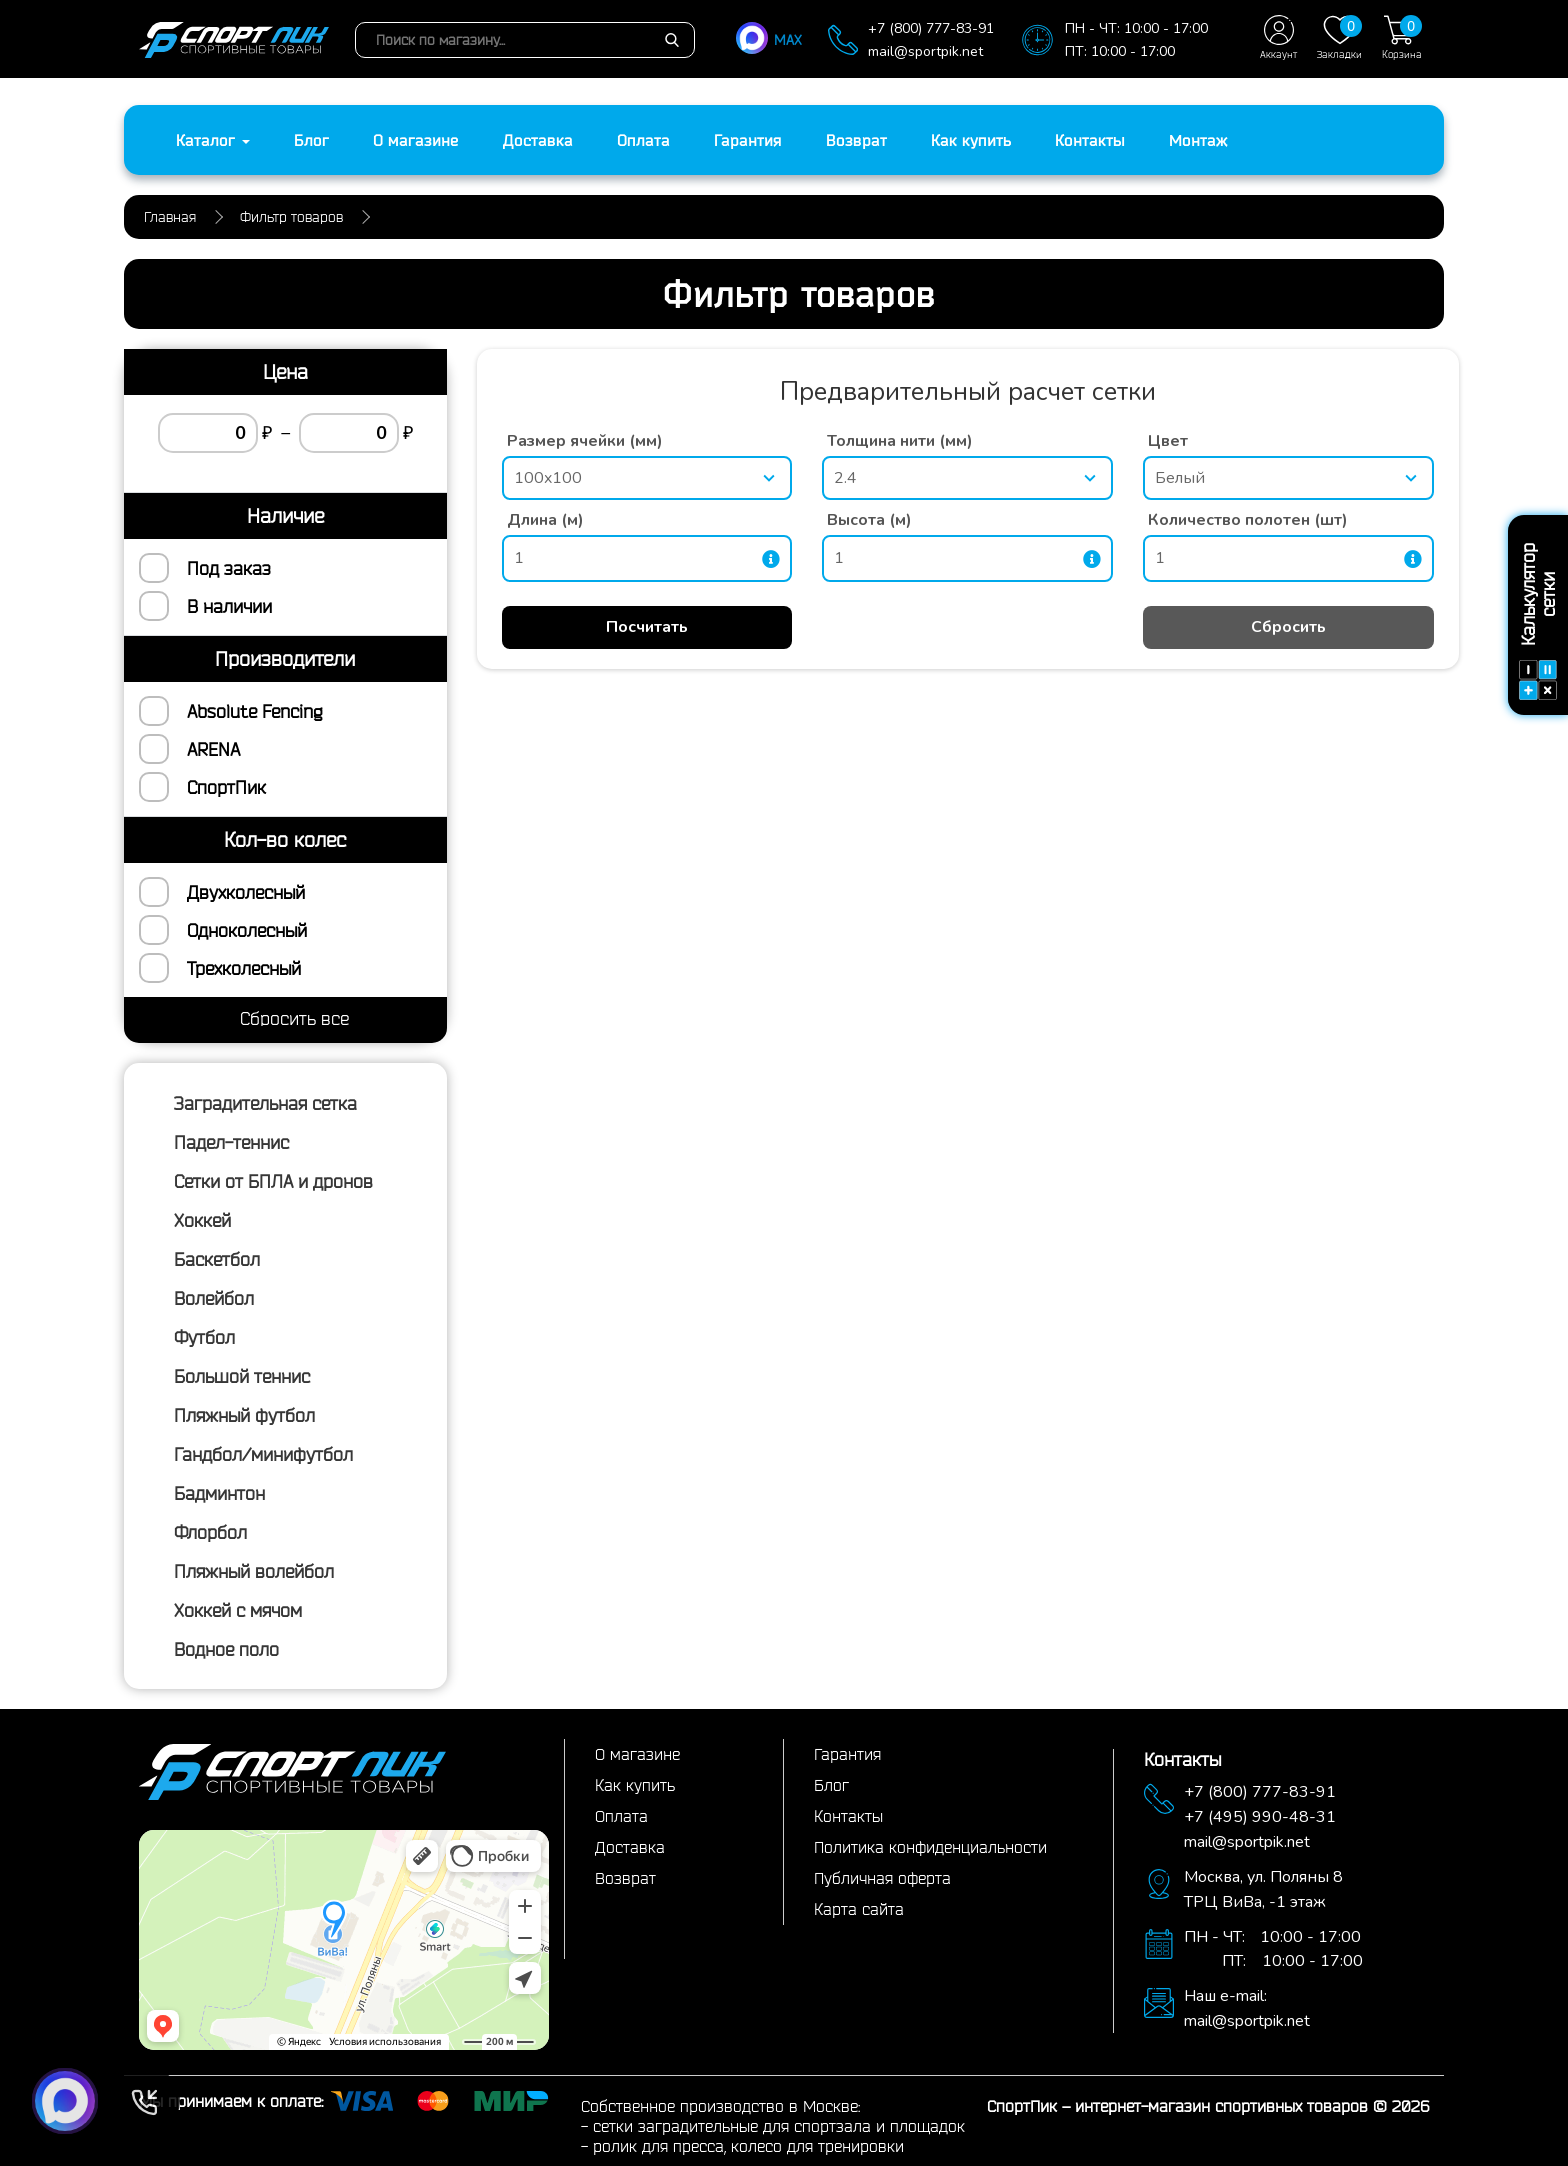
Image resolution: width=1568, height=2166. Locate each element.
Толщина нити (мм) (900, 441)
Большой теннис (242, 1376)
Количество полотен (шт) (1248, 520)
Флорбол (210, 1532)
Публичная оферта (882, 1878)
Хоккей (202, 1220)
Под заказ (229, 568)
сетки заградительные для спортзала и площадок (779, 2126)
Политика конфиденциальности (930, 1847)
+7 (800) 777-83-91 (931, 28)
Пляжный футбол (244, 1415)
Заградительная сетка (265, 1103)
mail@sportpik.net (925, 51)
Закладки (1339, 37)
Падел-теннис (231, 1142)
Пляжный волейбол (254, 1571)
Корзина (1402, 37)
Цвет (1168, 441)
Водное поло (226, 1649)
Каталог (213, 140)
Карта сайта (859, 1909)
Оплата (643, 140)
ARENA (213, 749)
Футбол (204, 1337)
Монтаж (1198, 140)
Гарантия (748, 140)
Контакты (1090, 140)
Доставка (538, 140)
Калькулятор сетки (1538, 621)
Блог (311, 140)
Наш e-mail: (1225, 1996)
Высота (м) (869, 520)
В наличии (229, 606)
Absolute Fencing (254, 711)
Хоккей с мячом (238, 1610)
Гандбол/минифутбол (263, 1454)
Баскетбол (217, 1259)
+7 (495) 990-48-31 (1260, 1817)
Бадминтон (219, 1493)
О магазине (416, 140)
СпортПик (226, 787)
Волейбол (214, 1298)
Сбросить (1288, 627)
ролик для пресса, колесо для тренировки (748, 2146)
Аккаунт (1278, 37)
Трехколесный (244, 968)
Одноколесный (247, 930)
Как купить (971, 140)
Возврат (856, 140)
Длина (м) (545, 520)
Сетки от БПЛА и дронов (273, 1181)
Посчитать (647, 627)
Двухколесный (246, 892)
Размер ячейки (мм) (585, 441)
